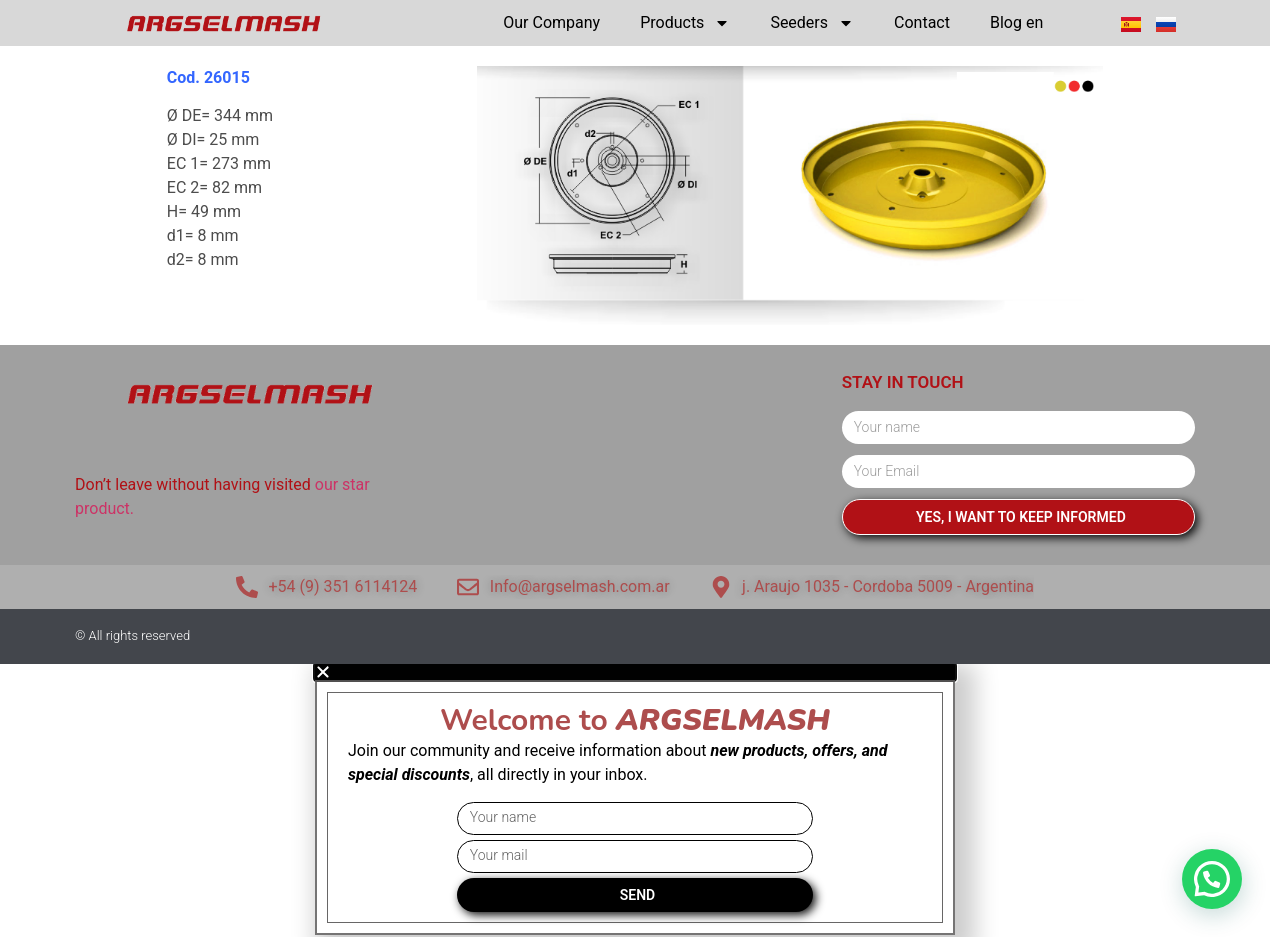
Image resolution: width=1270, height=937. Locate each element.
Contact (922, 22)
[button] (1212, 879)
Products (685, 23)
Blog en (1016, 22)
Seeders (812, 23)
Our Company (551, 22)
